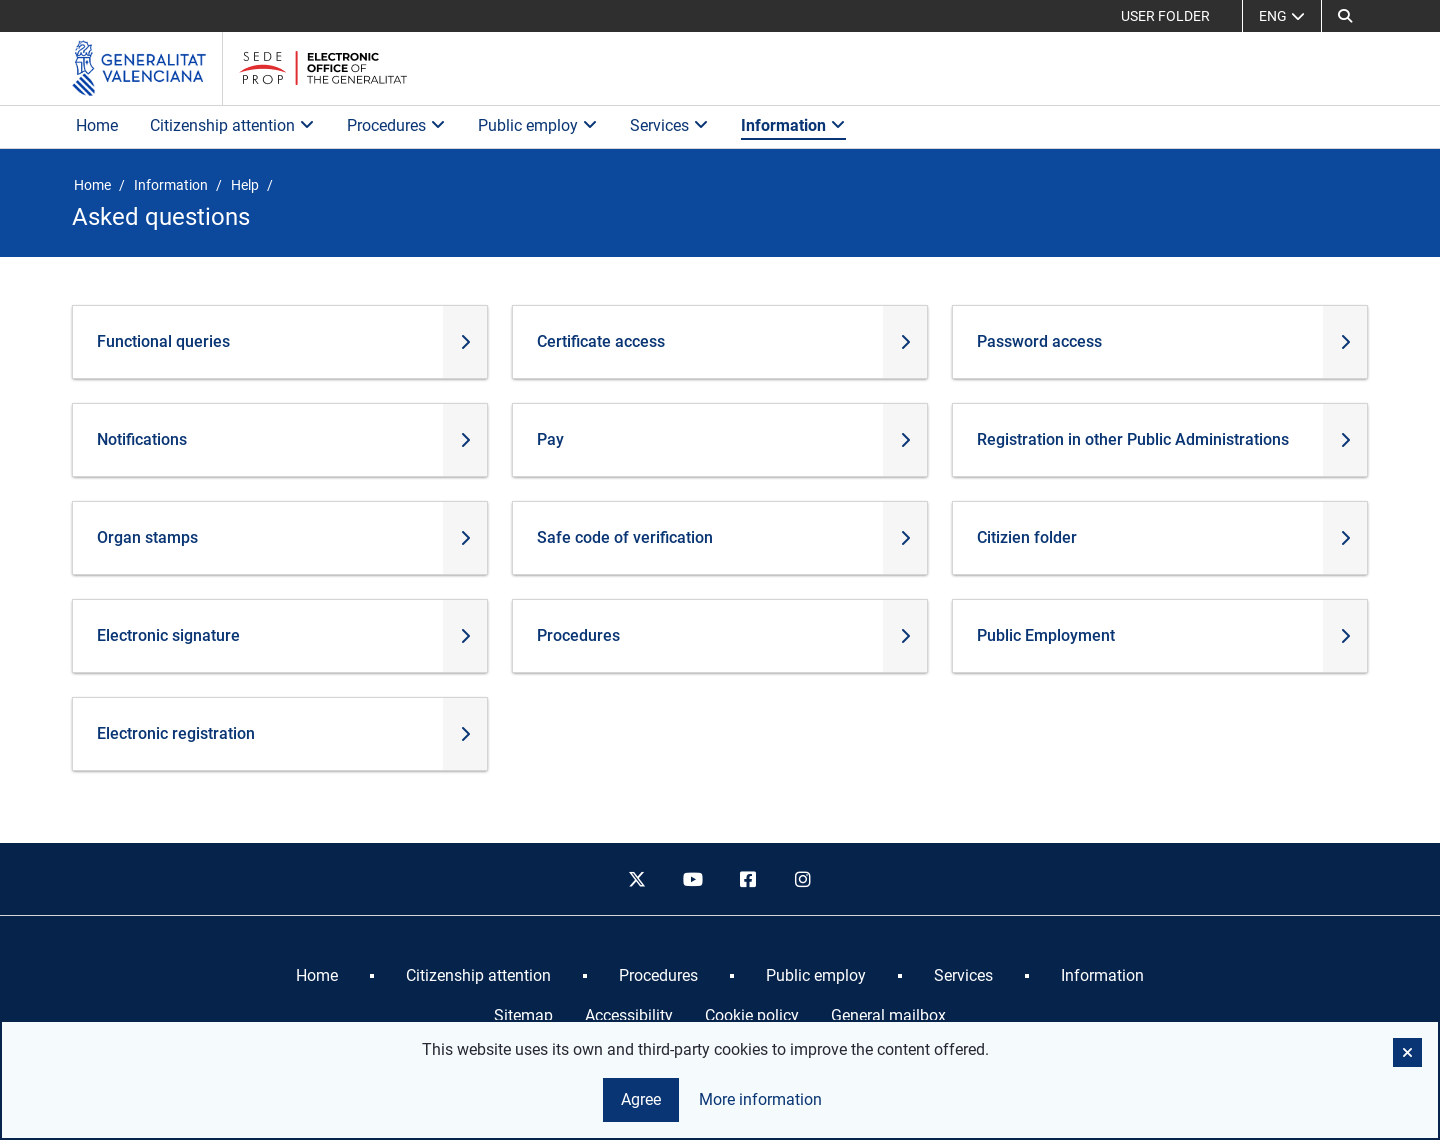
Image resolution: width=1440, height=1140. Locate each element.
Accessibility (629, 1015)
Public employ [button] (538, 125)
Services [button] (669, 125)
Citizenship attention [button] (232, 125)
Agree (641, 1099)
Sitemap (523, 1015)
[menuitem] (317, 976)
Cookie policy (752, 1015)
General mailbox (888, 1015)
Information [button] (793, 125)
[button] (1345, 16)
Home (97, 125)
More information (760, 1099)
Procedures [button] (396, 125)
